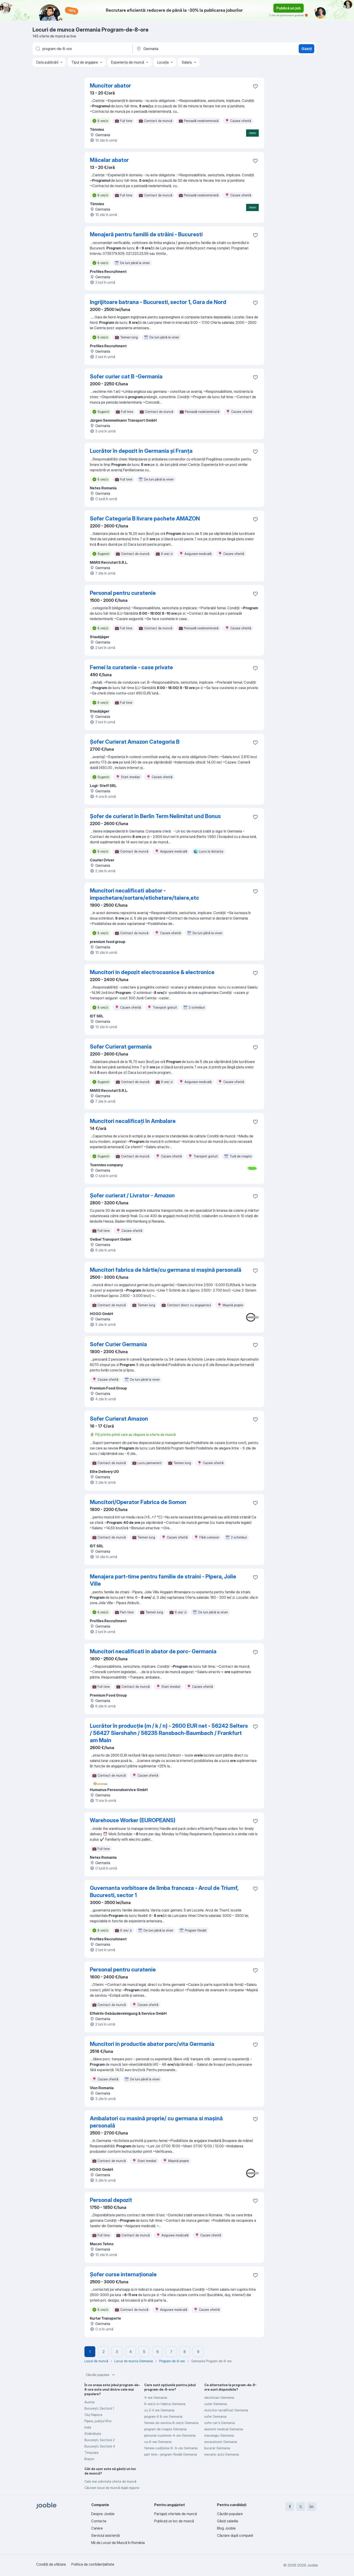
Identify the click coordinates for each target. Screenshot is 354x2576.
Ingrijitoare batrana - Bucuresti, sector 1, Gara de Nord (158, 302)
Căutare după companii (235, 2535)
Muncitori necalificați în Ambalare (133, 1121)
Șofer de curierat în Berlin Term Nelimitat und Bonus (155, 816)
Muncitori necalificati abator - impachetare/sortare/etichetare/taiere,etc (144, 894)
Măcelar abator (109, 160)
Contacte (98, 2521)
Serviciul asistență (105, 2535)
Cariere (97, 2528)
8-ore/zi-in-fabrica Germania (164, 2404)
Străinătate (92, 2434)
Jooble (312, 2565)
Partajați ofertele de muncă (175, 2514)
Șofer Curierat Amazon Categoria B (134, 741)
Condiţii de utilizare (51, 2564)
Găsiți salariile (227, 2521)
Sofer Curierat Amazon (119, 1418)
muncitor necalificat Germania (226, 2410)
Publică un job (288, 8)
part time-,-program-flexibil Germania (170, 2454)
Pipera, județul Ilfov (98, 2421)
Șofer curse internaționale (123, 2274)
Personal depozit (111, 2200)
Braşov (89, 2459)
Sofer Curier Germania (118, 1344)
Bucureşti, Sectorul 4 (99, 2446)
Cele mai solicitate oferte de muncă (110, 2481)
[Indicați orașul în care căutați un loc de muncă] (183, 48)
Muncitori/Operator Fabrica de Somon (138, 1502)
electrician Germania (219, 2397)
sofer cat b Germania (219, 2423)
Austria (89, 2402)
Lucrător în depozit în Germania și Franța (141, 451)
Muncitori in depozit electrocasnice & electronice (152, 972)
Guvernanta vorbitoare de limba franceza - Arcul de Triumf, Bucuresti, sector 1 (164, 1891)
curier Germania (215, 2404)
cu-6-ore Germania (158, 2442)
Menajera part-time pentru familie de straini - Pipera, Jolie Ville (163, 1580)
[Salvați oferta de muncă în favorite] (255, 86)
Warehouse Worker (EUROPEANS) (132, 1820)
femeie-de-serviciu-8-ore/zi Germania (171, 2423)
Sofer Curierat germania (121, 1046)
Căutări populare (101, 2375)
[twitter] (300, 2506)
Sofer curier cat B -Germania (126, 376)
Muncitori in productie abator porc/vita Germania (152, 2044)
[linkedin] (311, 2506)
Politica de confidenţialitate (92, 2564)
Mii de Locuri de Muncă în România (118, 2542)
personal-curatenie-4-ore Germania (170, 2435)
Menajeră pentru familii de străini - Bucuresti (146, 234)
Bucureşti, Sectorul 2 (99, 2440)
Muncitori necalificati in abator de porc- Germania (153, 1651)
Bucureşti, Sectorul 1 (99, 2408)
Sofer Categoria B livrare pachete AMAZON (145, 518)
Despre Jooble (102, 2514)
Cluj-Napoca (93, 2415)
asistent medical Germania (223, 2429)
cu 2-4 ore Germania (159, 2410)
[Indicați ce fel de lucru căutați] (82, 48)
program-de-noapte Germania (165, 2429)
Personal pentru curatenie (123, 593)
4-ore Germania (155, 2397)
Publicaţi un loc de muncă (174, 2521)
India (87, 2427)
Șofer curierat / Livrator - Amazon (132, 1195)
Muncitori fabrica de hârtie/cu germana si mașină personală (165, 1270)
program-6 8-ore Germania (163, 2416)
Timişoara (91, 2452)
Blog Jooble (226, 2528)
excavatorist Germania (220, 2442)
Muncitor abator (110, 85)
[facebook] (289, 2506)
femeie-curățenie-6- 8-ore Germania (171, 2448)
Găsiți (306, 48)
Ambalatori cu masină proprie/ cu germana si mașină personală (156, 2122)
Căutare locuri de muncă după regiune (111, 2488)
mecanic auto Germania (221, 2454)
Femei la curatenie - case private (131, 667)
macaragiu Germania (219, 2435)
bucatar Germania (217, 2448)
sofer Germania (215, 2416)
